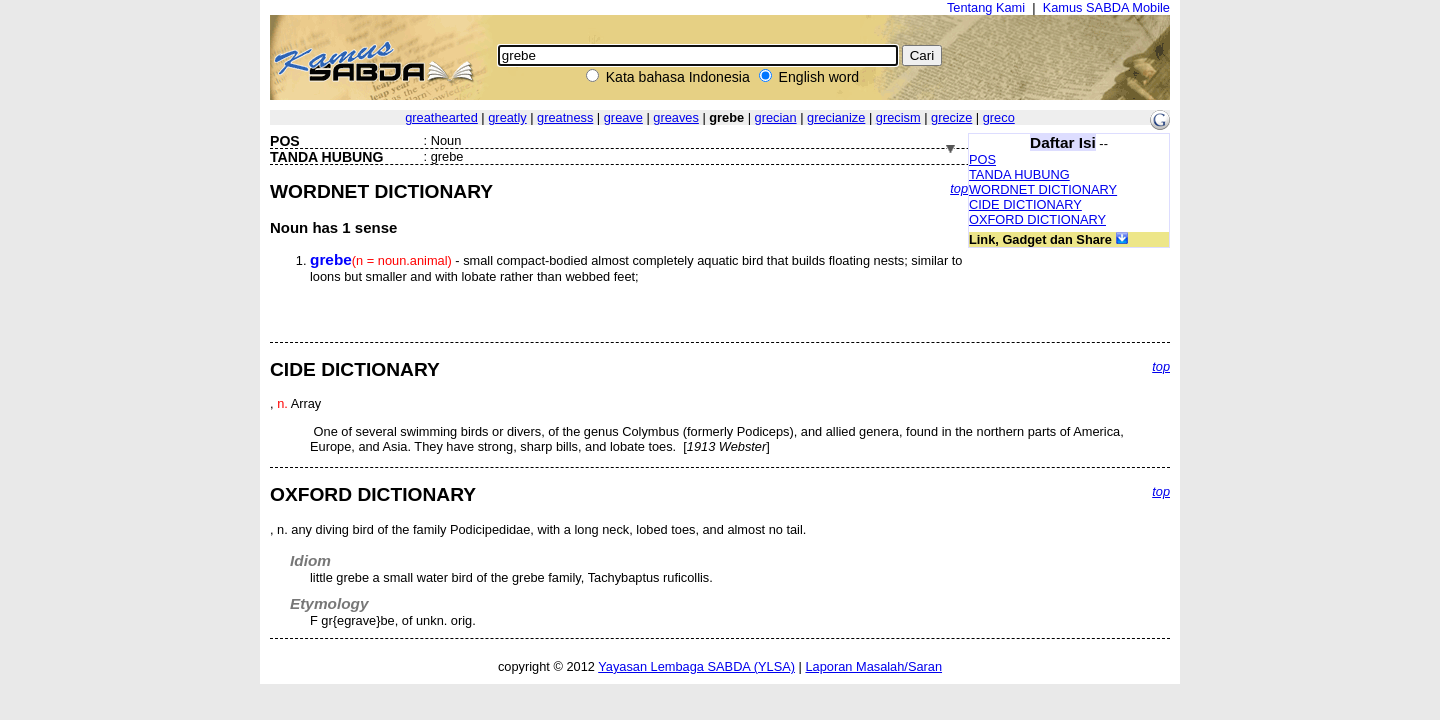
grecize (951, 117)
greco (999, 117)
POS (982, 159)
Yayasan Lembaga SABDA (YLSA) (696, 666)
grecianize (836, 117)
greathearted (441, 117)
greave (623, 117)
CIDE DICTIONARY (1025, 204)
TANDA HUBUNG (1019, 174)
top (959, 188)
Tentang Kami (986, 7)
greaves (676, 117)
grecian (776, 117)
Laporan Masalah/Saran (873, 666)
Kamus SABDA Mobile (1106, 7)
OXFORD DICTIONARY (1037, 219)
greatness (565, 117)
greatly (507, 117)
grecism (898, 117)
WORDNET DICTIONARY (1043, 189)
